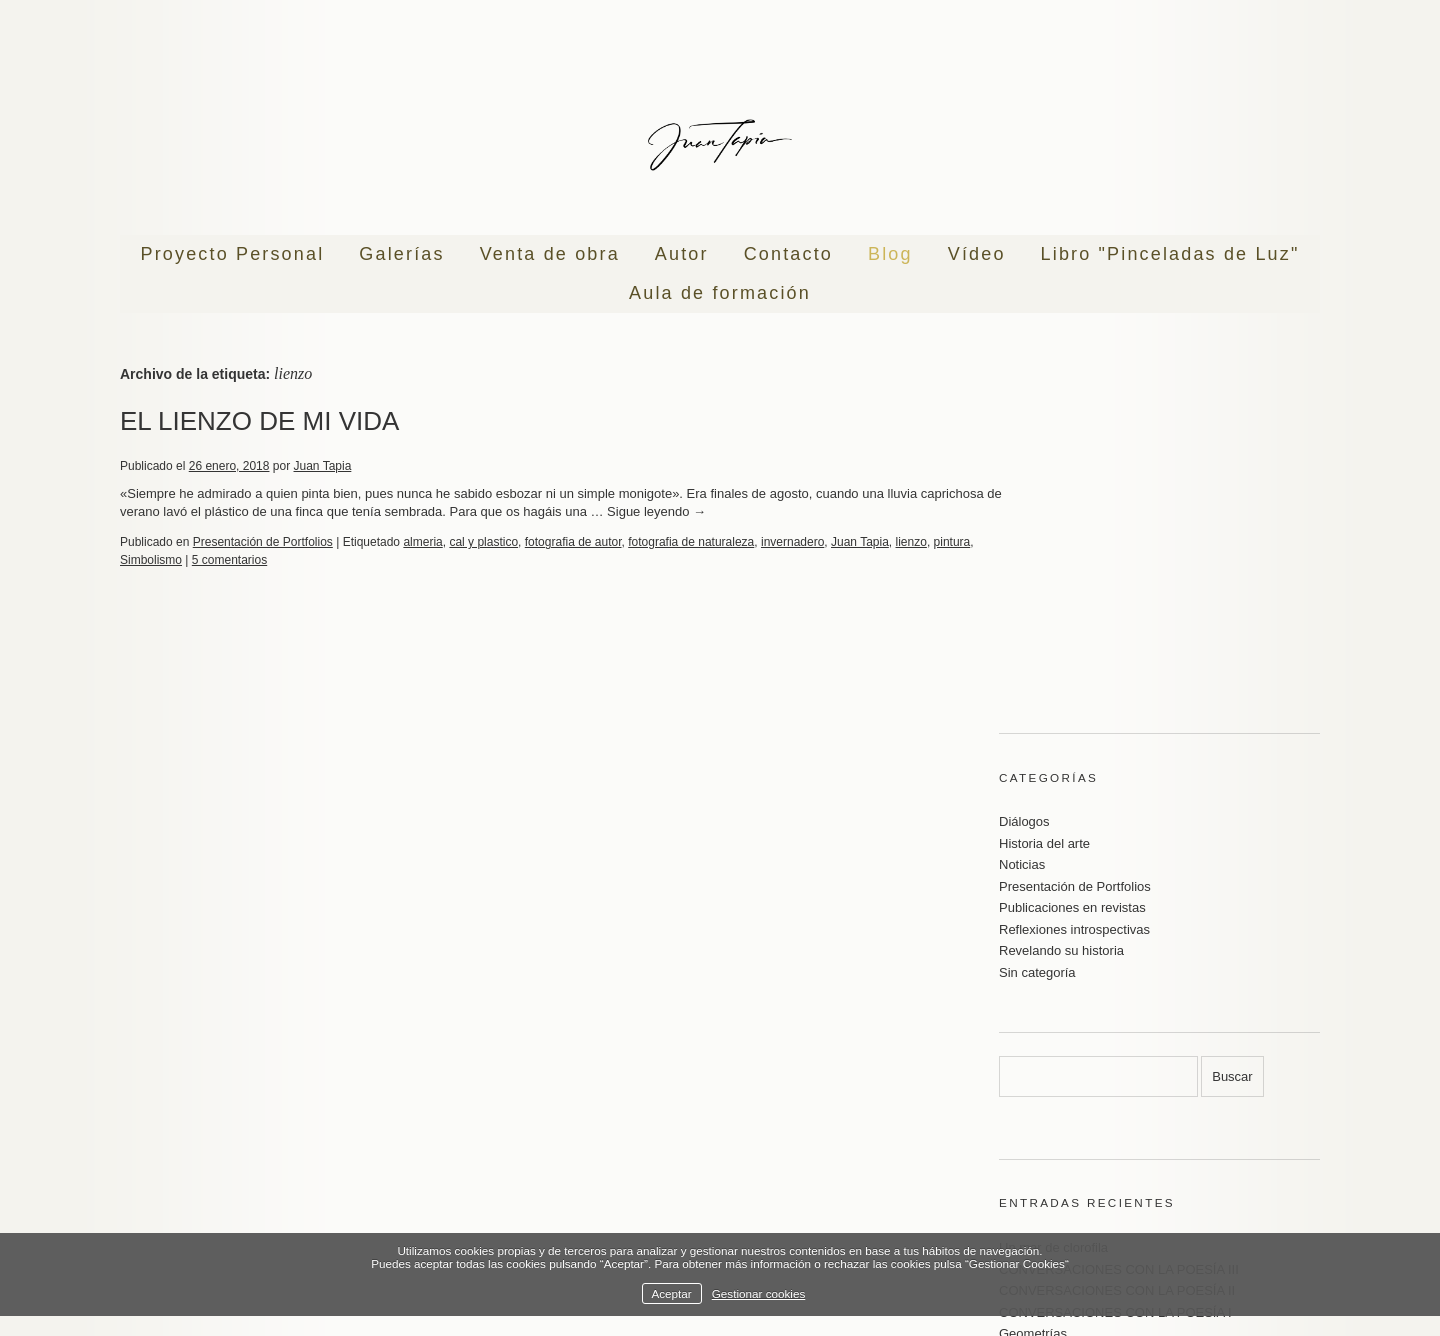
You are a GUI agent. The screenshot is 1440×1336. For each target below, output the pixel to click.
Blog (890, 254)
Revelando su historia (1061, 660)
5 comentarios (272, 560)
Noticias (1022, 574)
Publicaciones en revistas (1072, 617)
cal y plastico (483, 542)
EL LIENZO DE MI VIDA (259, 421)
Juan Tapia (323, 466)
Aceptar (671, 1293)
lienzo (911, 542)
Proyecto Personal (233, 254)
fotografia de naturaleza (691, 542)
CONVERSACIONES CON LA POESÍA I (1115, 1022)
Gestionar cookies (759, 1293)
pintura (138, 560)
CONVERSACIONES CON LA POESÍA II (1117, 1000)
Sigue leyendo (741, 511)
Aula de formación (720, 293)
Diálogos (1024, 531)
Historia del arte (1044, 553)
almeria (422, 542)
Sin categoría (1037, 682)
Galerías (401, 254)
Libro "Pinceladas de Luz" (1170, 254)
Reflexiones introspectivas (1074, 639)
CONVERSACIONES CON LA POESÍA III (1119, 979)
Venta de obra (550, 254)
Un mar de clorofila (1053, 957)
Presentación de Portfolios (263, 542)
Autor (682, 254)
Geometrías (1033, 1043)
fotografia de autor (573, 542)
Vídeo (977, 254)
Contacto (788, 254)
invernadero (792, 542)
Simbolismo (194, 560)
